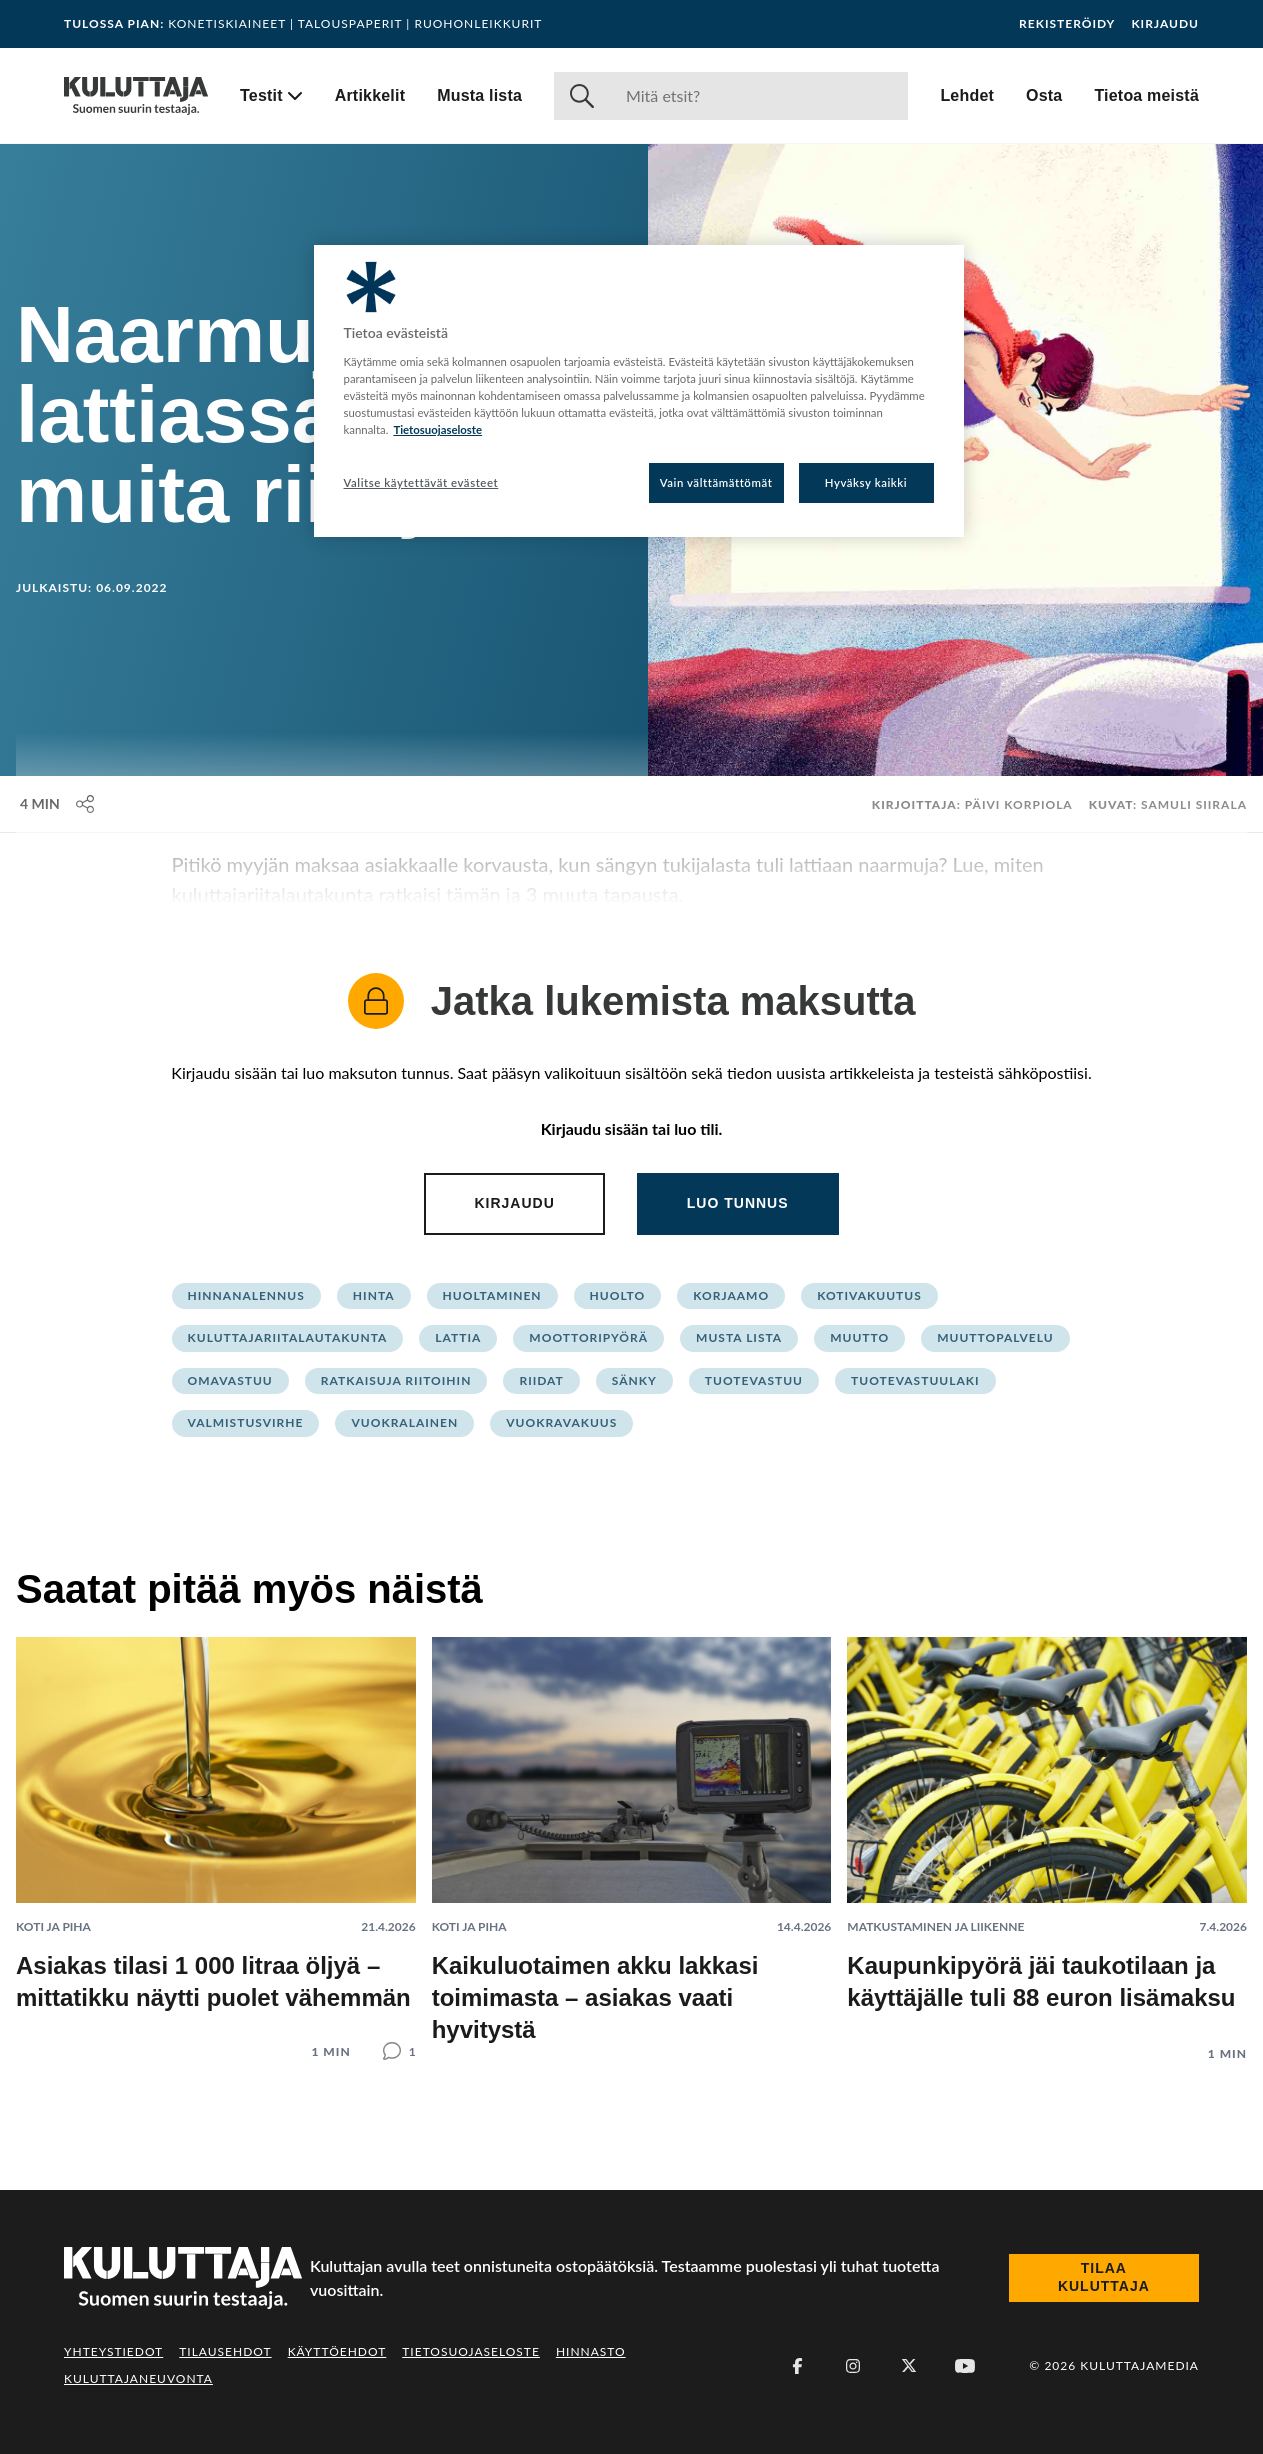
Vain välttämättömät (716, 482)
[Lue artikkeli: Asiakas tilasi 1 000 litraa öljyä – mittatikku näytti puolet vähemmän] (216, 1832)
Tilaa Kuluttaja (1104, 2277)
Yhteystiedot (113, 2351)
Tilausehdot (225, 2351)
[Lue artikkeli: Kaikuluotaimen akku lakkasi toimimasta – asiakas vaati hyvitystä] (632, 1841)
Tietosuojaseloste (471, 2351)
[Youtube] (965, 2366)
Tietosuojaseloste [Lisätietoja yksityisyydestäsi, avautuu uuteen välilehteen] (437, 429)
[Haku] (759, 96)
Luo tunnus (738, 1203)
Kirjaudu (1165, 24)
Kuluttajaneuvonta (138, 2378)
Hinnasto (591, 2351)
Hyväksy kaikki (866, 482)
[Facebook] (797, 2366)
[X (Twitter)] (909, 2366)
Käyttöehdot (337, 2351)
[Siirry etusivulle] (136, 96)
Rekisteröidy (1067, 24)
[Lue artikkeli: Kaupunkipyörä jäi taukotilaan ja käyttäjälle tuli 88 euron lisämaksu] (1047, 1833)
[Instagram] (853, 2366)
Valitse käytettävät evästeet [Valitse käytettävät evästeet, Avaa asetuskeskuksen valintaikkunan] (421, 482)
